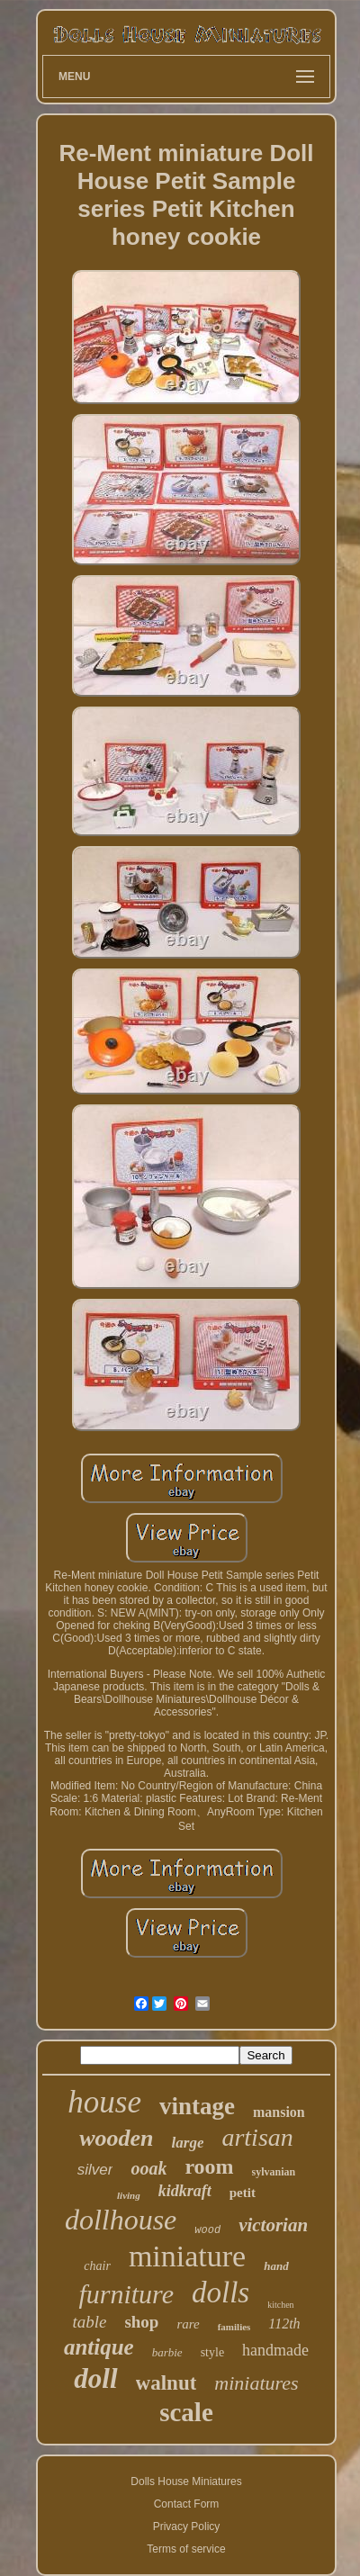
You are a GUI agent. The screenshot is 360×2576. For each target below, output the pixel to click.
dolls (220, 2292)
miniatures (256, 2383)
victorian (273, 2225)
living (128, 2195)
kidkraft (185, 2191)
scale (186, 2412)
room (208, 2166)
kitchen (280, 2305)
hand (276, 2266)
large (188, 2142)
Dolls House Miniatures (185, 2481)
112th (284, 2323)
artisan (256, 2137)
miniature (187, 2256)
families (234, 2326)
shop (141, 2321)
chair (97, 2266)
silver (95, 2169)
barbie (167, 2352)
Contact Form (187, 2504)
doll (95, 2378)
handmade (275, 2350)
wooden (116, 2138)
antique (99, 2347)
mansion (279, 2112)
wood (207, 2230)
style (212, 2352)
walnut (166, 2383)
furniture (126, 2294)
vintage (197, 2106)
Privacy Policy (186, 2526)
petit (243, 2192)
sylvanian (274, 2172)
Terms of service (186, 2549)
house (104, 2102)
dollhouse (120, 2219)
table (89, 2321)
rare (187, 2324)
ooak (148, 2168)
